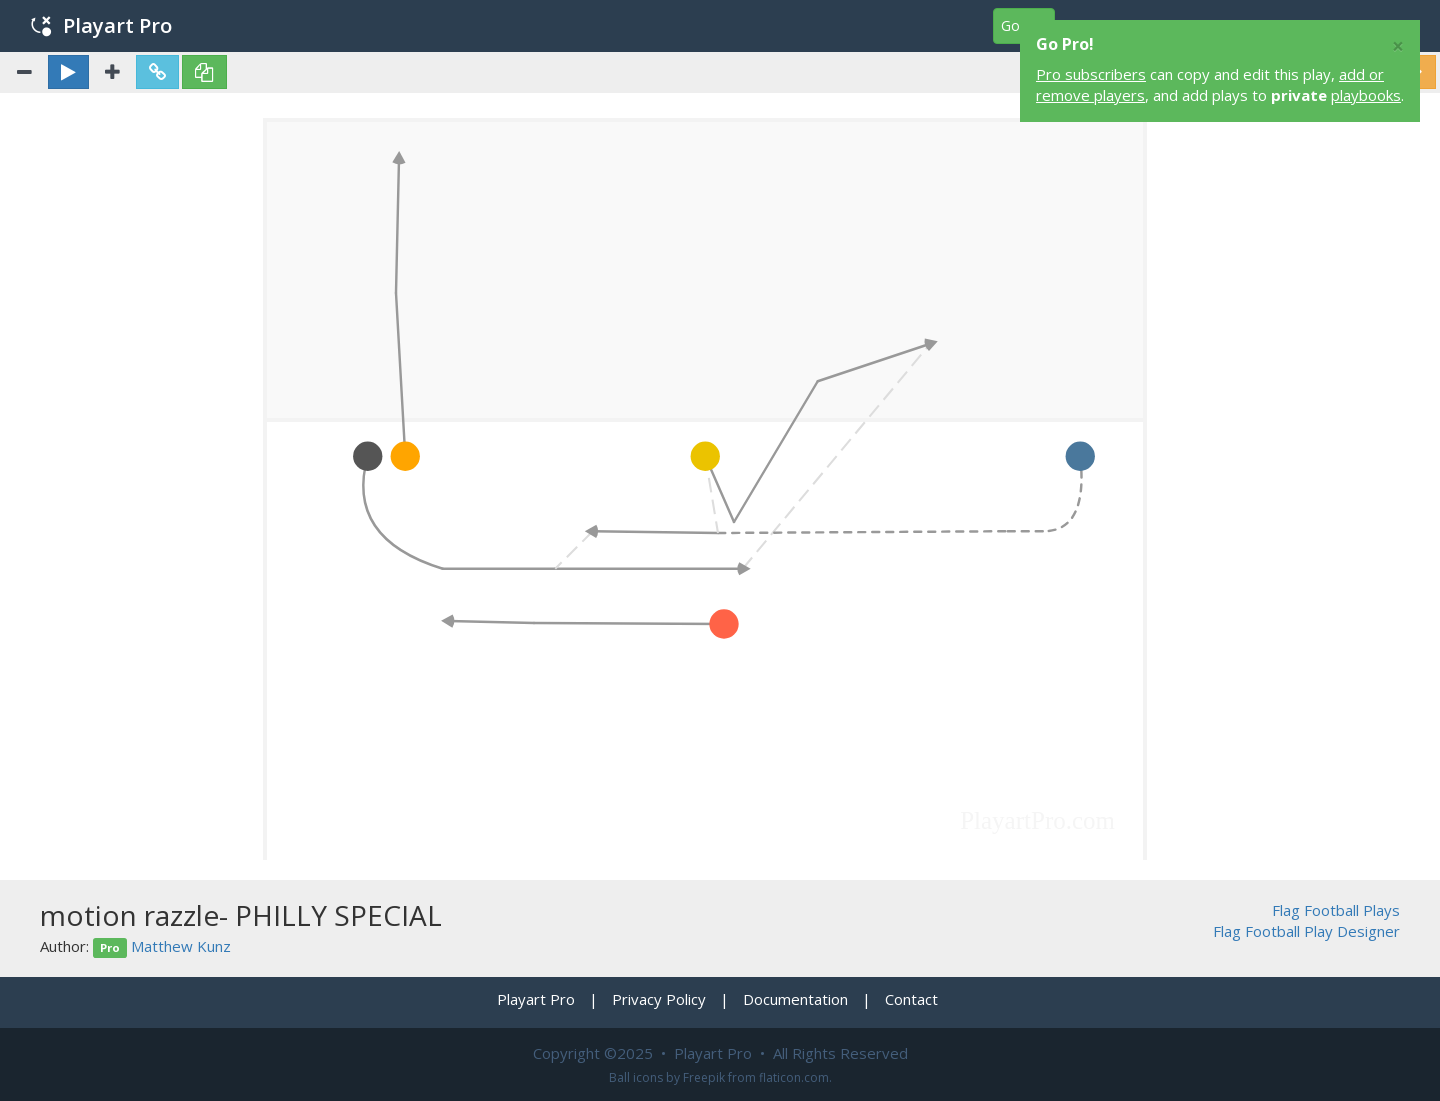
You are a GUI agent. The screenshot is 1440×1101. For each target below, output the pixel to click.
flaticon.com (794, 1077)
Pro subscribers (1091, 74)
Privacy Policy (659, 999)
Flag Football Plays (1336, 910)
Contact (911, 999)
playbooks (1366, 95)
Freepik (704, 1077)
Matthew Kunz (181, 946)
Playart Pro (101, 25)
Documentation (795, 999)
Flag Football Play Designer (1306, 931)
